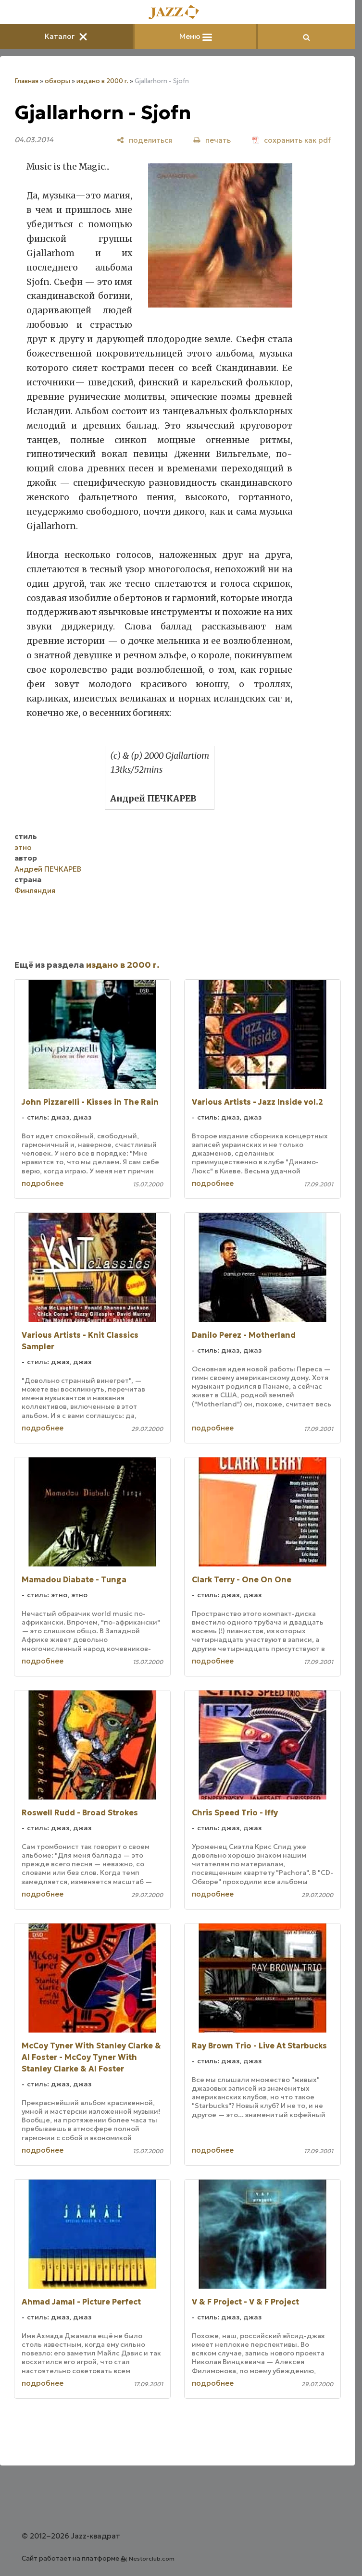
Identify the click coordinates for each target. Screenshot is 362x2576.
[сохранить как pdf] (291, 140)
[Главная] (177, 13)
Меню (195, 36)
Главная (26, 81)
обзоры (57, 81)
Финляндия (34, 890)
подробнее (42, 1183)
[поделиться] (144, 140)
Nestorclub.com (152, 2558)
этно (23, 847)
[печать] (212, 140)
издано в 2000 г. (102, 81)
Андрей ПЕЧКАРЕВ (47, 869)
